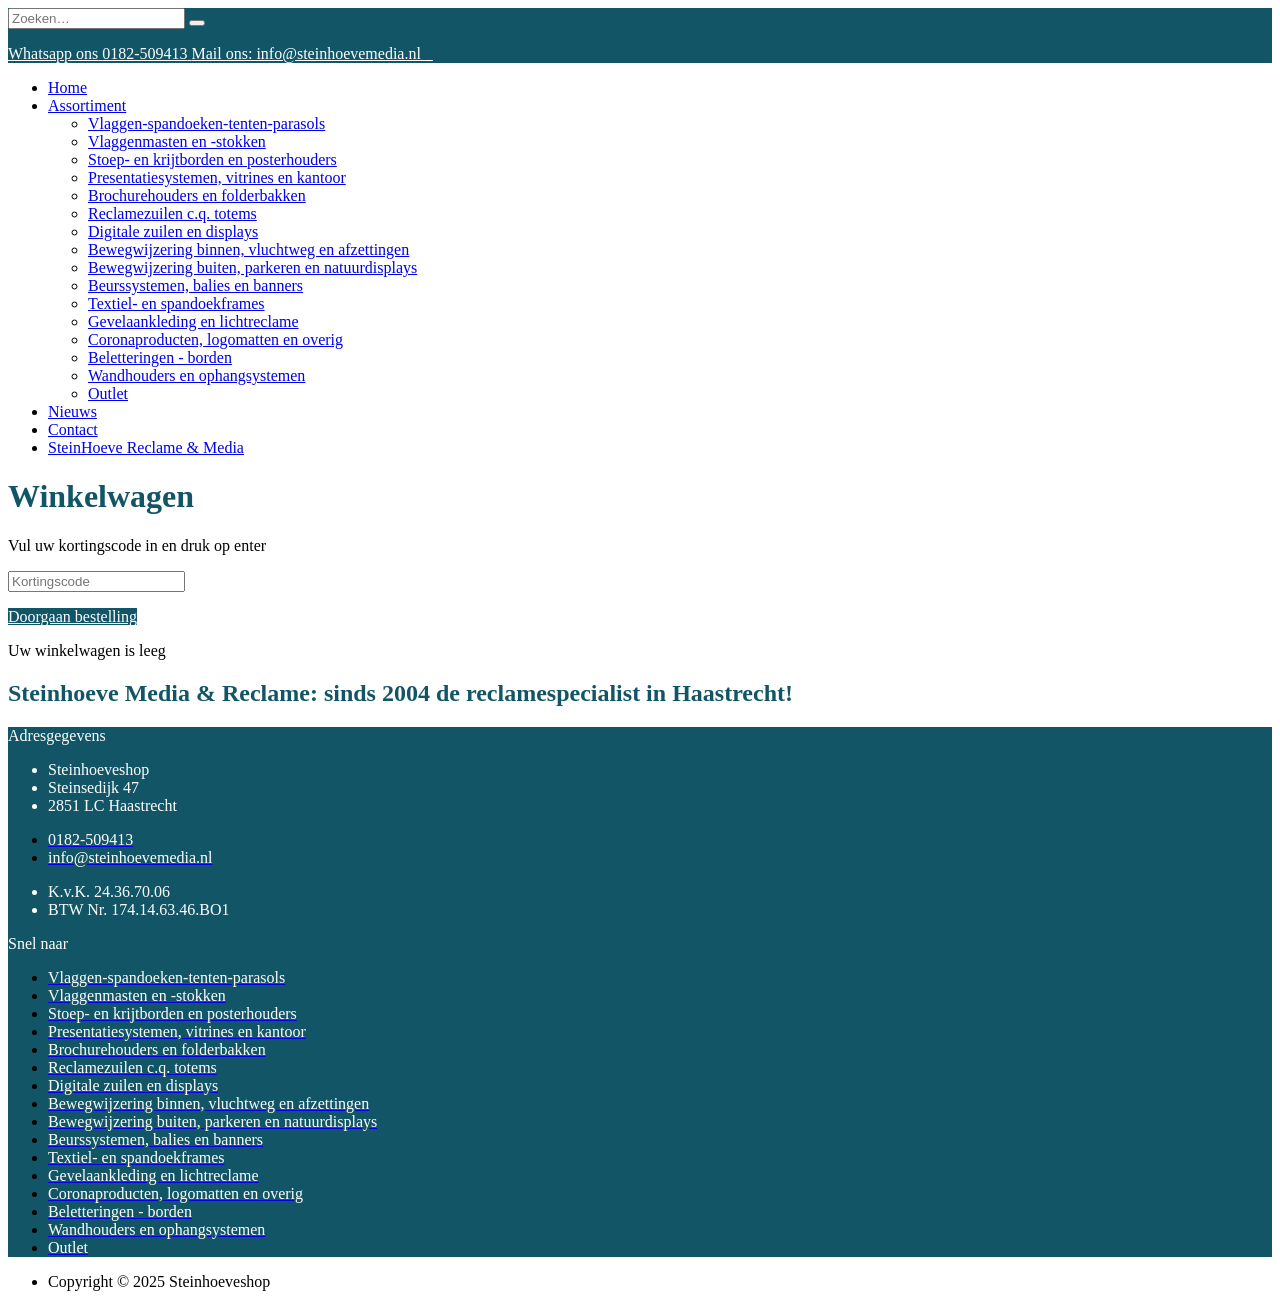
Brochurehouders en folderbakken (197, 195)
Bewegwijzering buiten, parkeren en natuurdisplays (252, 267)
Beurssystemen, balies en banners (195, 285)
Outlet (108, 393)
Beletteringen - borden (160, 357)
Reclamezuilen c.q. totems (172, 213)
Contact (73, 429)
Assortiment (87, 105)
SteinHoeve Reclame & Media (146, 447)
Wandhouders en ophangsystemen (196, 375)
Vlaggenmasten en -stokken (177, 141)
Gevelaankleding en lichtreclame (193, 321)
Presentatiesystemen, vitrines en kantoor (217, 177)
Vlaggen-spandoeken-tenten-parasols (206, 123)
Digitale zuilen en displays (173, 231)
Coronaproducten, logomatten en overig (215, 339)
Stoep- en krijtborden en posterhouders (212, 159)
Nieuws (72, 411)
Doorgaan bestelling (72, 616)
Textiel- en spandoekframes (176, 303)
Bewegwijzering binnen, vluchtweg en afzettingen (248, 249)
